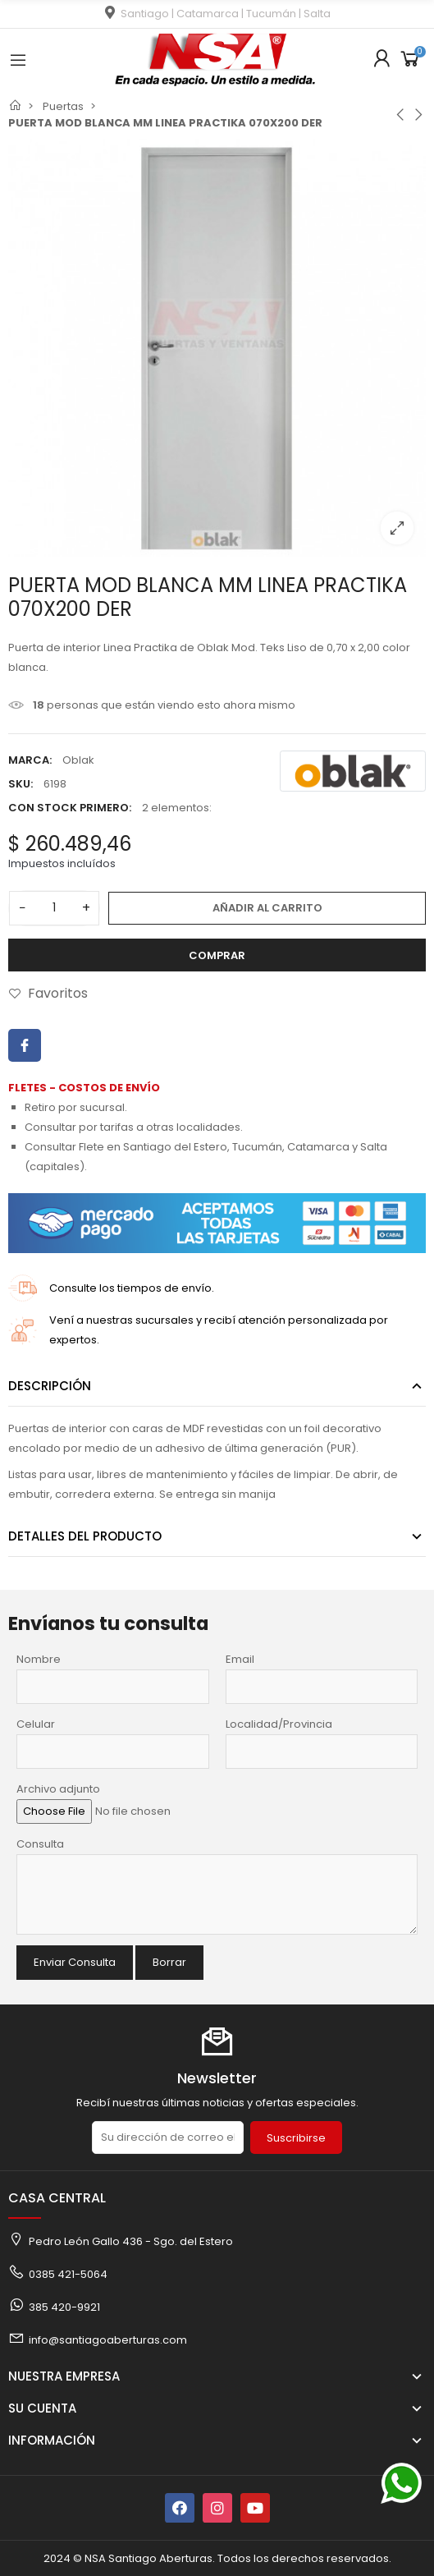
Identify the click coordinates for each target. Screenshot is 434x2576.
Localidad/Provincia (279, 1724)
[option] (217, 348)
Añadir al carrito (267, 908)
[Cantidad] (54, 908)
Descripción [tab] (49, 1385)
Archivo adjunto (58, 1789)
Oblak (78, 760)
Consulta (40, 1844)
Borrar (169, 1962)
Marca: (30, 760)
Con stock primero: (69, 807)
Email (240, 1659)
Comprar (217, 955)
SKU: (20, 784)
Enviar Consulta (75, 1962)
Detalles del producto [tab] (85, 1536)
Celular (35, 1724)
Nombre (38, 1659)
